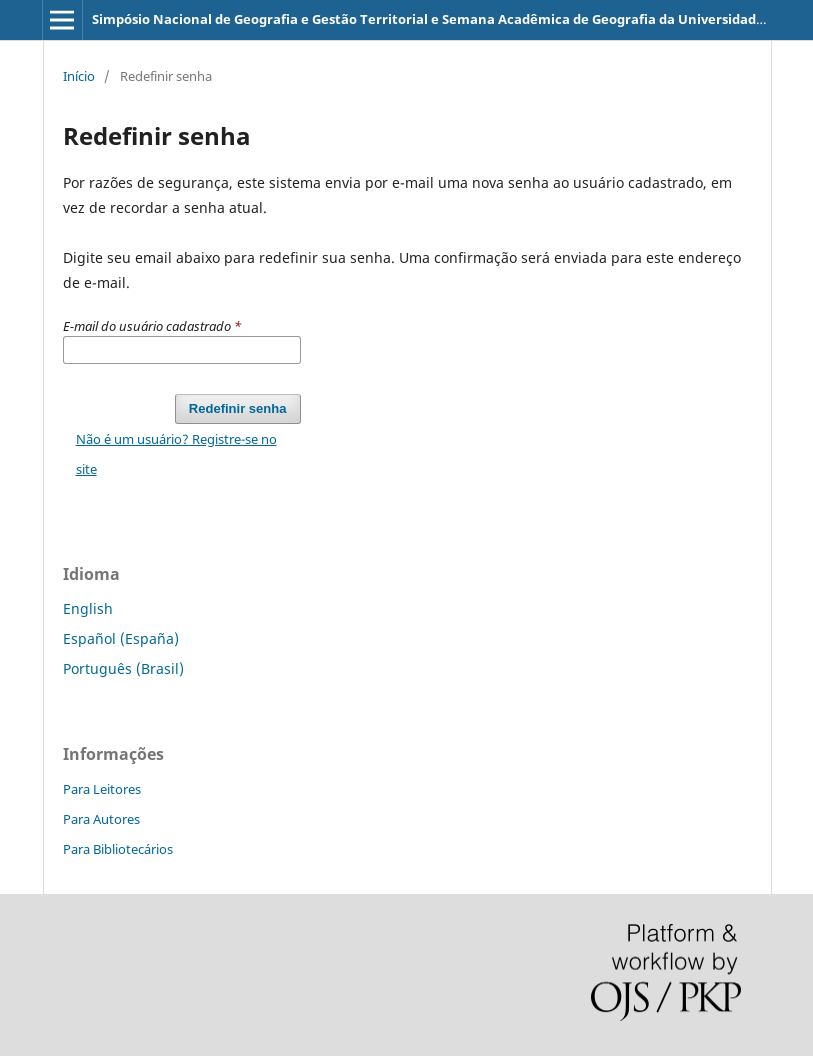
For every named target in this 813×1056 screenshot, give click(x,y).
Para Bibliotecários (118, 849)
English (88, 608)
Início (79, 76)
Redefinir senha (238, 408)
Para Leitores (102, 789)
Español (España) (121, 638)
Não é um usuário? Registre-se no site (176, 454)
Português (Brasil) (123, 668)
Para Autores (101, 819)
